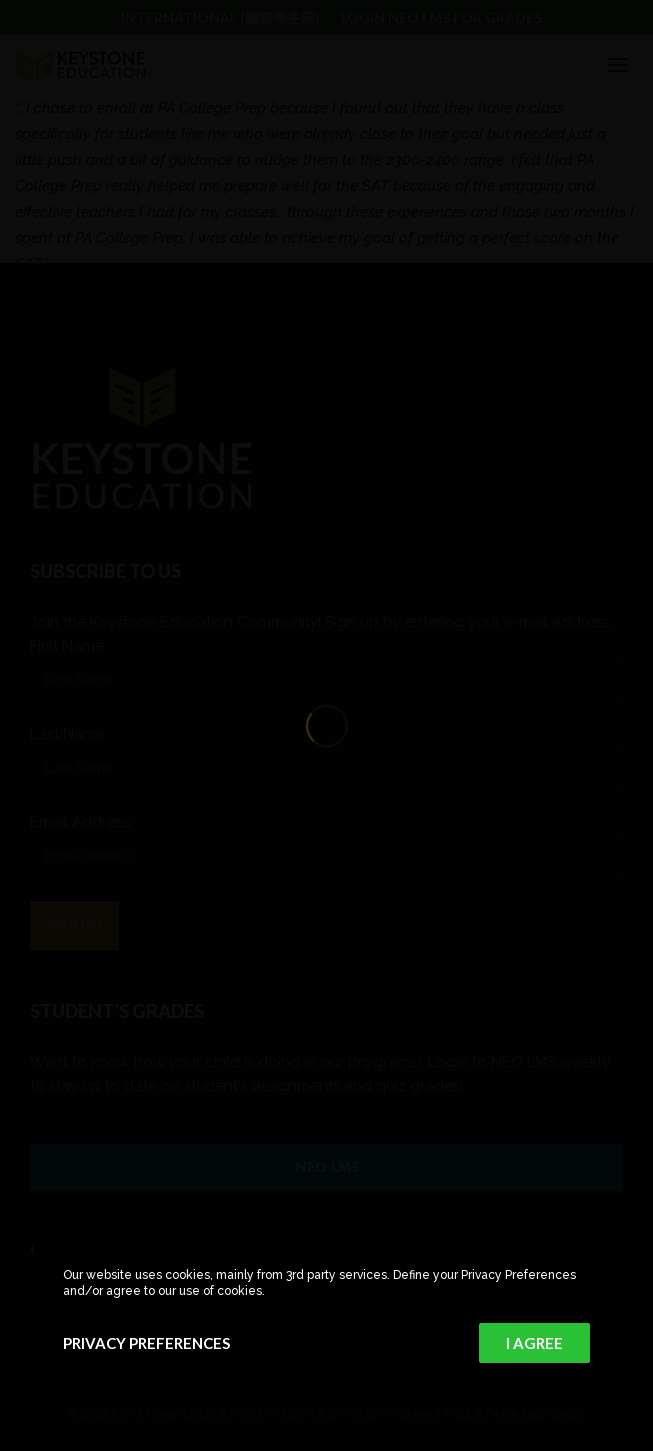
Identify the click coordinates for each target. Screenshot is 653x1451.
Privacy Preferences (146, 1343)
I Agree (534, 1343)
